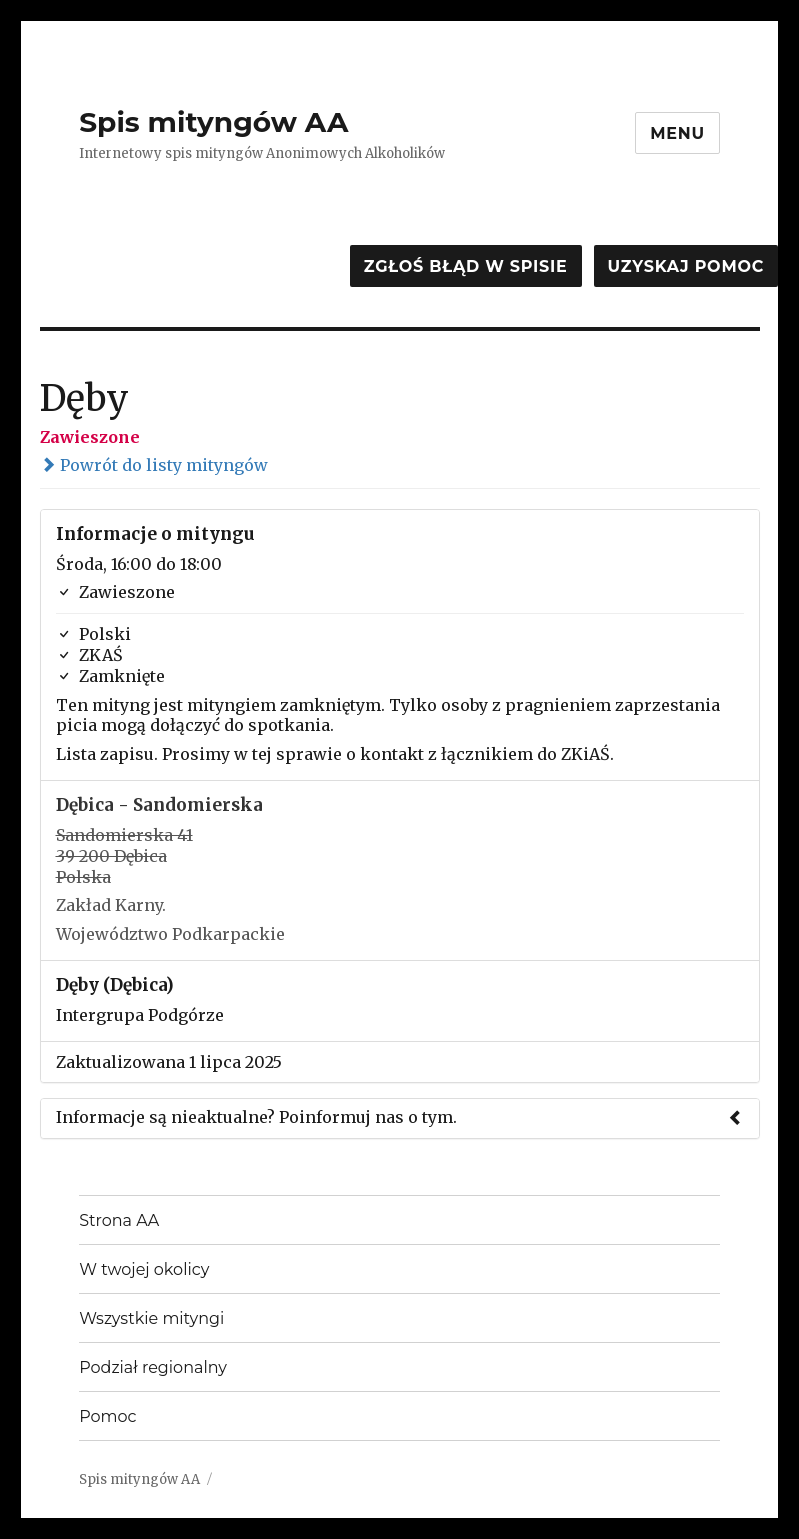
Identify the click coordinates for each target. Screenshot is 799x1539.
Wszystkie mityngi (151, 1318)
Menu (677, 133)
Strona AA (119, 1220)
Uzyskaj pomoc (686, 266)
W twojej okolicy (144, 1269)
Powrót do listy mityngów (154, 465)
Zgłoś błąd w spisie (466, 266)
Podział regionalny (153, 1367)
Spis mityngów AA (213, 122)
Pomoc (107, 1416)
